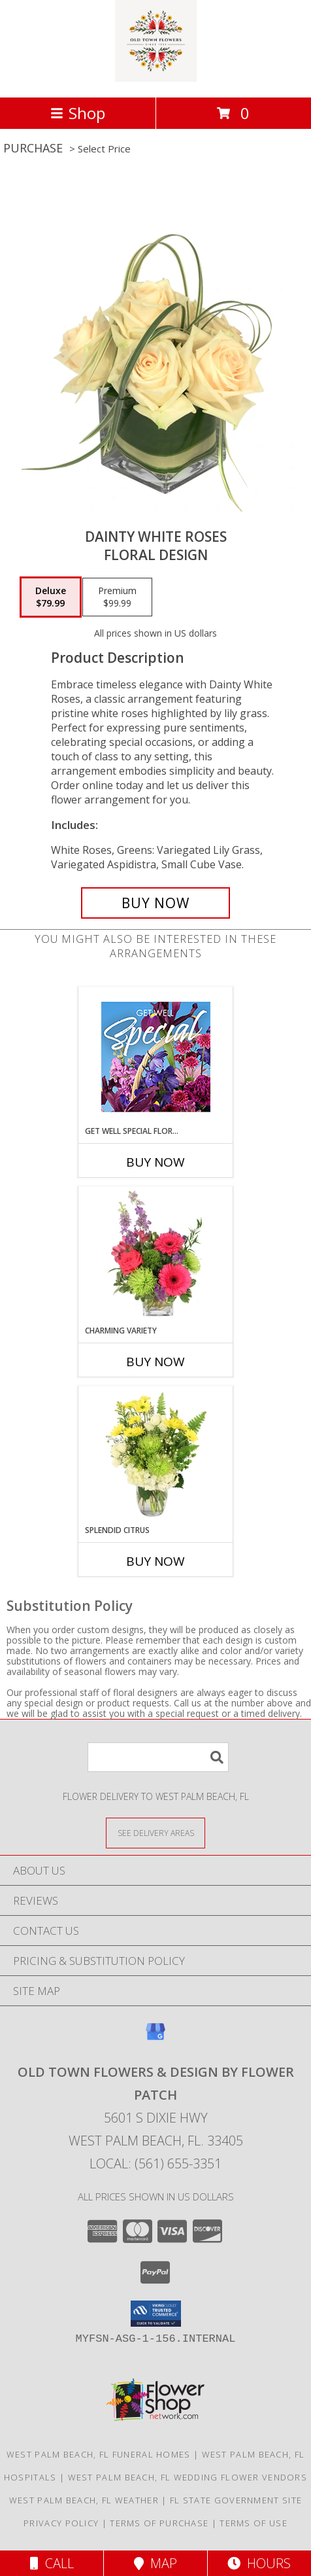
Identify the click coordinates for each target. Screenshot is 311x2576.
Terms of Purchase (159, 2523)
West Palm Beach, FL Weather (84, 2500)
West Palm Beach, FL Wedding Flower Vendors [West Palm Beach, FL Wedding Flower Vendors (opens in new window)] (188, 2477)
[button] (156, 2314)
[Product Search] (158, 1757)
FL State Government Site (236, 2500)
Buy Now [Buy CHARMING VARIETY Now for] (155, 1361)
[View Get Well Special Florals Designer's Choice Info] (155, 1056)
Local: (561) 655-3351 (155, 2163)
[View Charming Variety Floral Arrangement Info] (155, 1256)
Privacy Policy (61, 2523)
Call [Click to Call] (52, 2563)
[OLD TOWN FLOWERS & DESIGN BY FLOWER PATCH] (156, 78)
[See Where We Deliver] (155, 1832)
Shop (77, 113)
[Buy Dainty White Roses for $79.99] (155, 903)
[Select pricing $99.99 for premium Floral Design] (117, 597)
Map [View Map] (155, 2563)
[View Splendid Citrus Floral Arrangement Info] (155, 1455)
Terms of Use (253, 2523)
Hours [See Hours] (259, 2563)
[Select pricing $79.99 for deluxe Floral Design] (51, 597)
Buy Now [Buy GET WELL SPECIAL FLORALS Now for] (155, 1162)
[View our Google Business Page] (155, 2037)
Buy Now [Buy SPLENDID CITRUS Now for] (155, 1561)
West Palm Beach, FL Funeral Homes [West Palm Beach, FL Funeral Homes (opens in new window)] (99, 2454)
